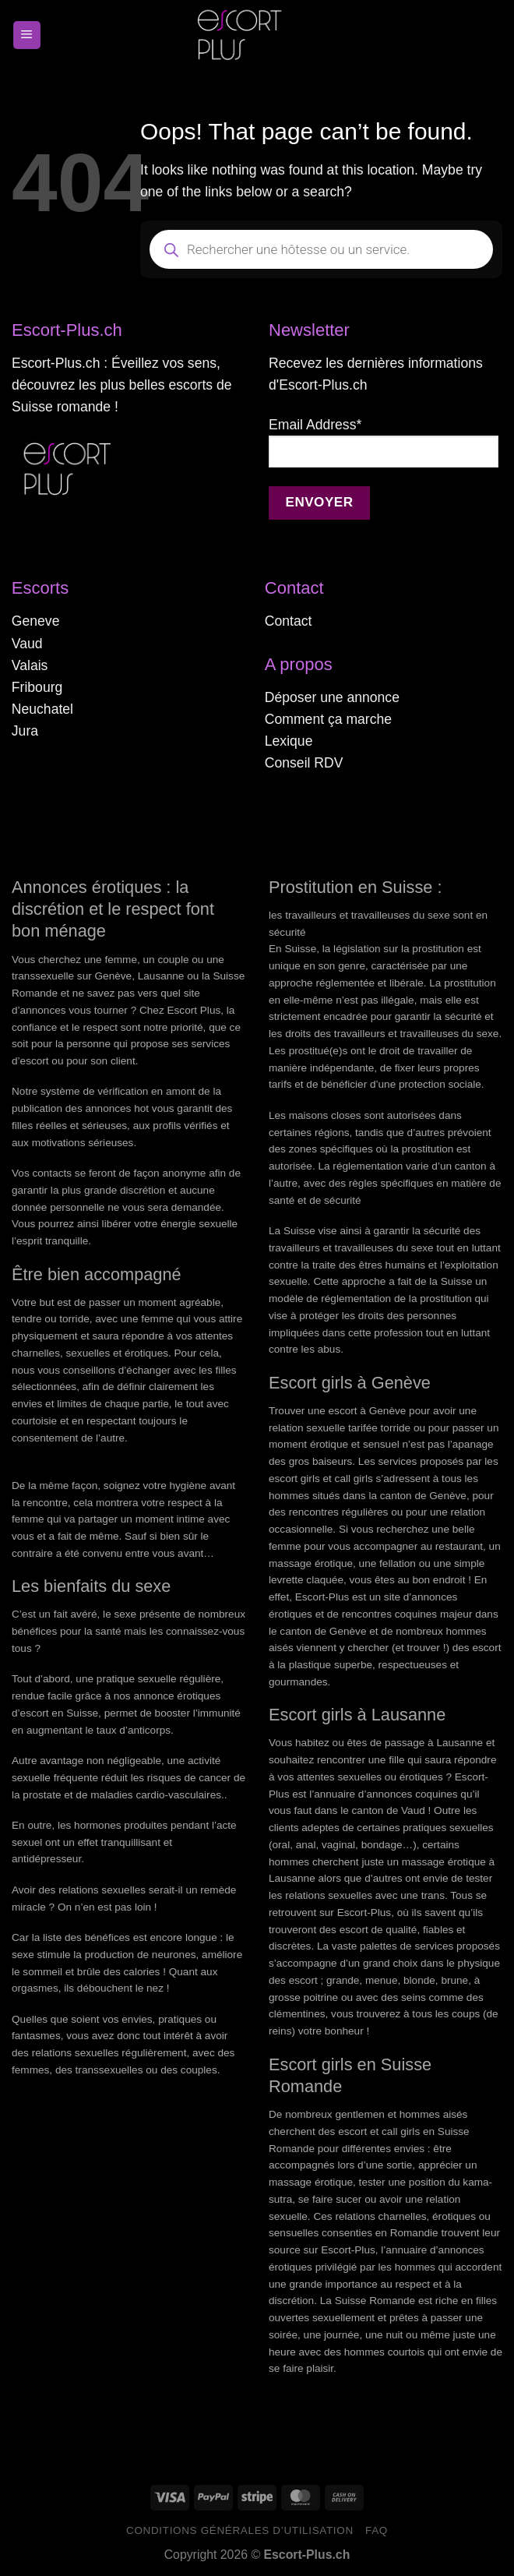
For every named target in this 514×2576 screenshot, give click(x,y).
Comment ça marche (328, 719)
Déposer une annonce (332, 697)
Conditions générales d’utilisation (240, 2530)
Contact (288, 621)
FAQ (376, 2530)
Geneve (36, 621)
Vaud (27, 643)
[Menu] (26, 35)
